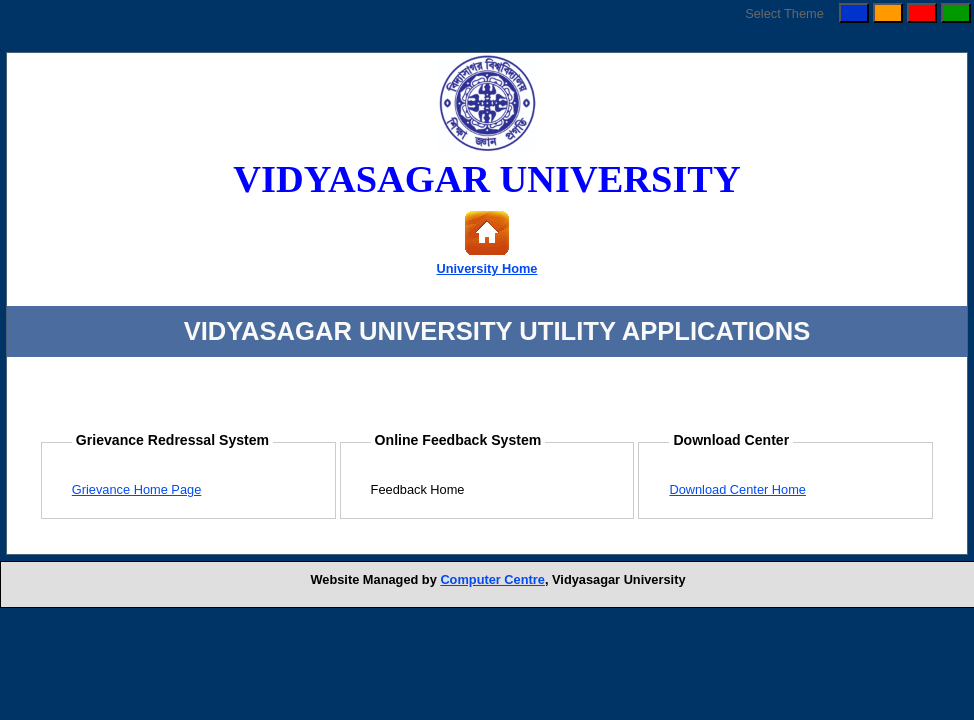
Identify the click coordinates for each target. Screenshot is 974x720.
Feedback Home (418, 489)
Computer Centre (492, 579)
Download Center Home (737, 489)
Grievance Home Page (136, 489)
